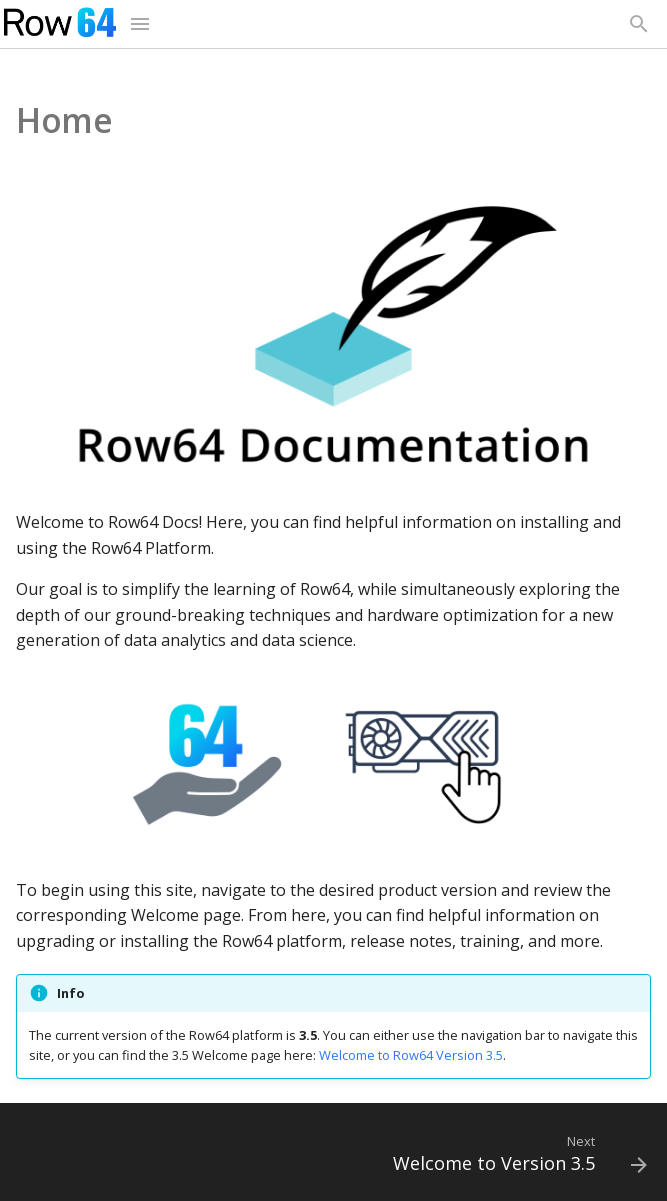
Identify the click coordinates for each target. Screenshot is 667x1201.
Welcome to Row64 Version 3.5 (411, 1055)
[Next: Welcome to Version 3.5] (516, 1158)
